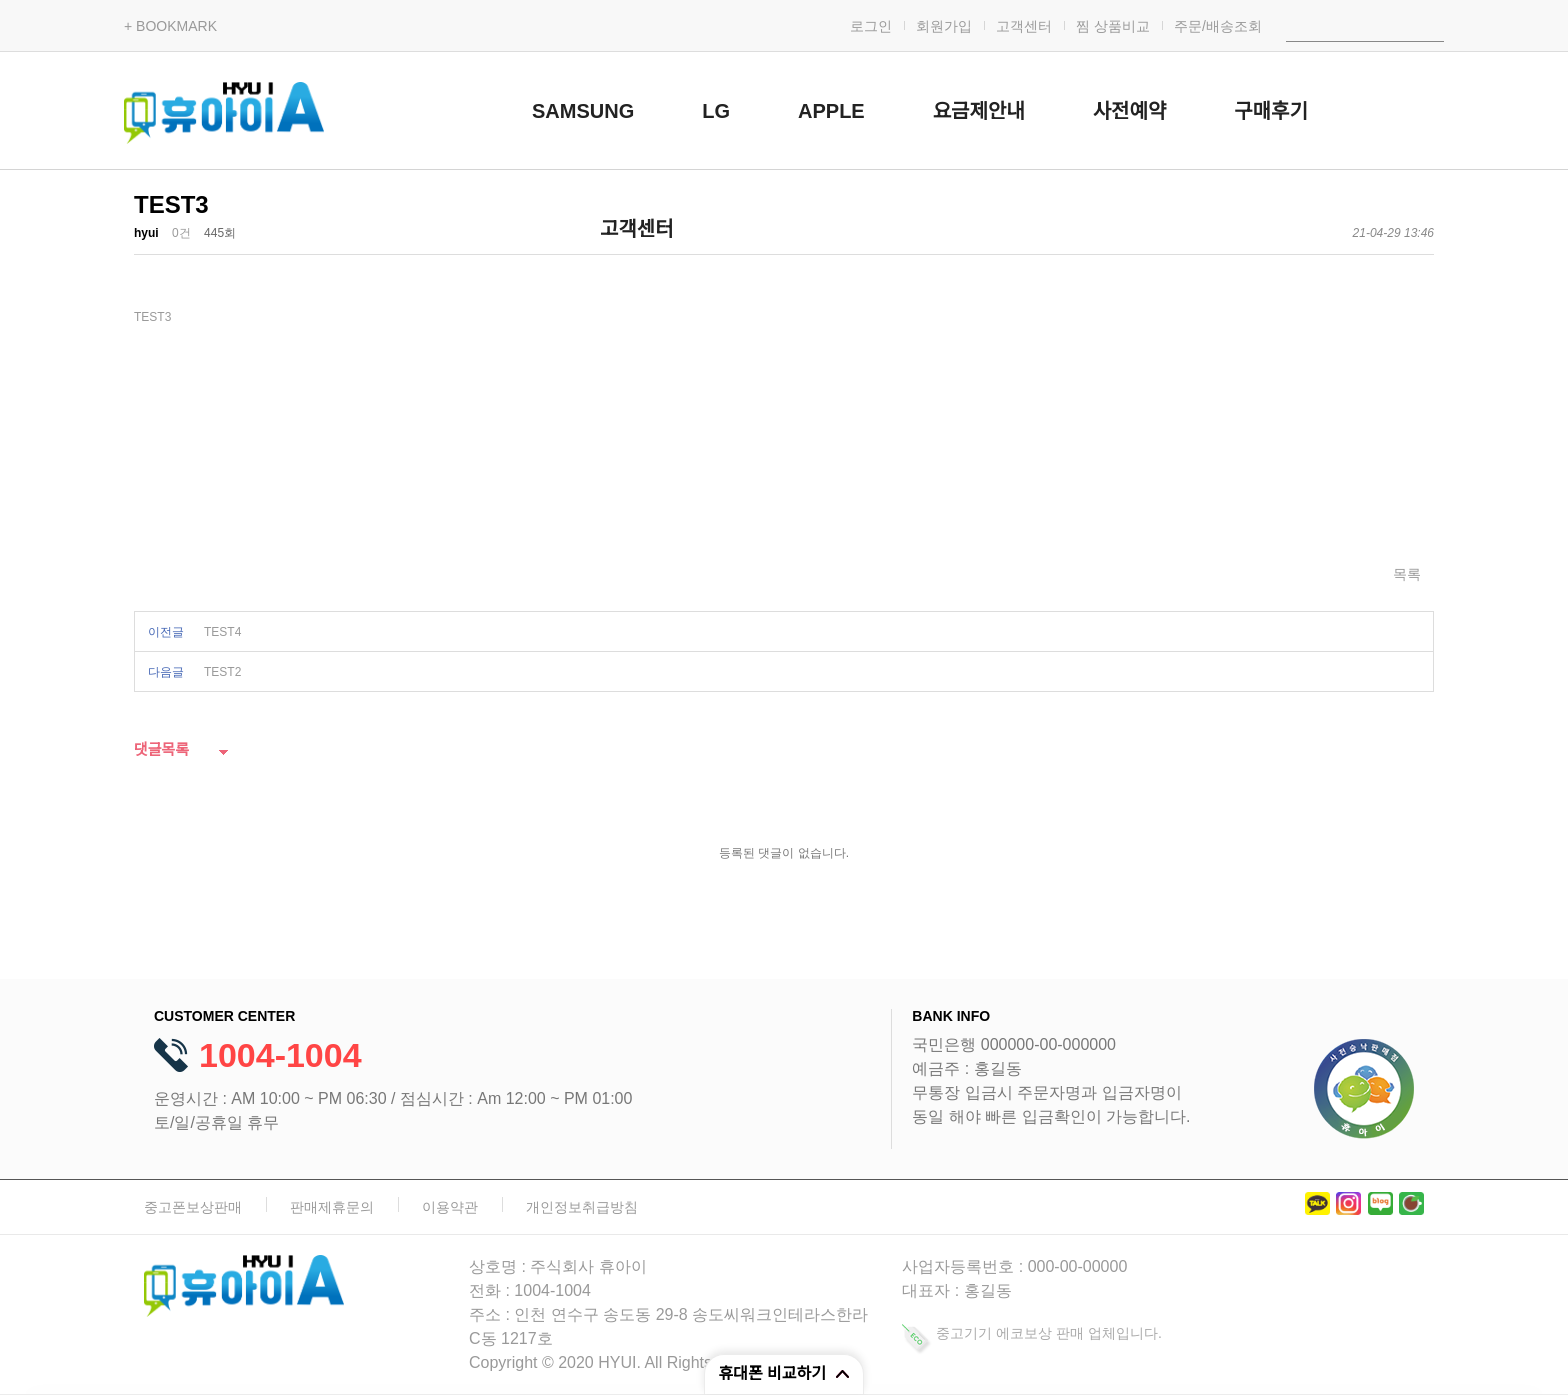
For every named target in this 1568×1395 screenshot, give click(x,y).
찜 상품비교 (1113, 26)
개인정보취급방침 (582, 1207)
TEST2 (222, 672)
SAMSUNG (583, 111)
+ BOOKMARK (170, 26)
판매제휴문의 (332, 1207)
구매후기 (1271, 111)
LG (716, 111)
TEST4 (222, 632)
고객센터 (1024, 26)
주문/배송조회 (1218, 26)
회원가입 (944, 26)
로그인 (871, 26)
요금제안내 (979, 111)
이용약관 (450, 1207)
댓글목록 (161, 750)
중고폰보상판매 (193, 1207)
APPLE (831, 111)
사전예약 (1130, 111)
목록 (1407, 574)
